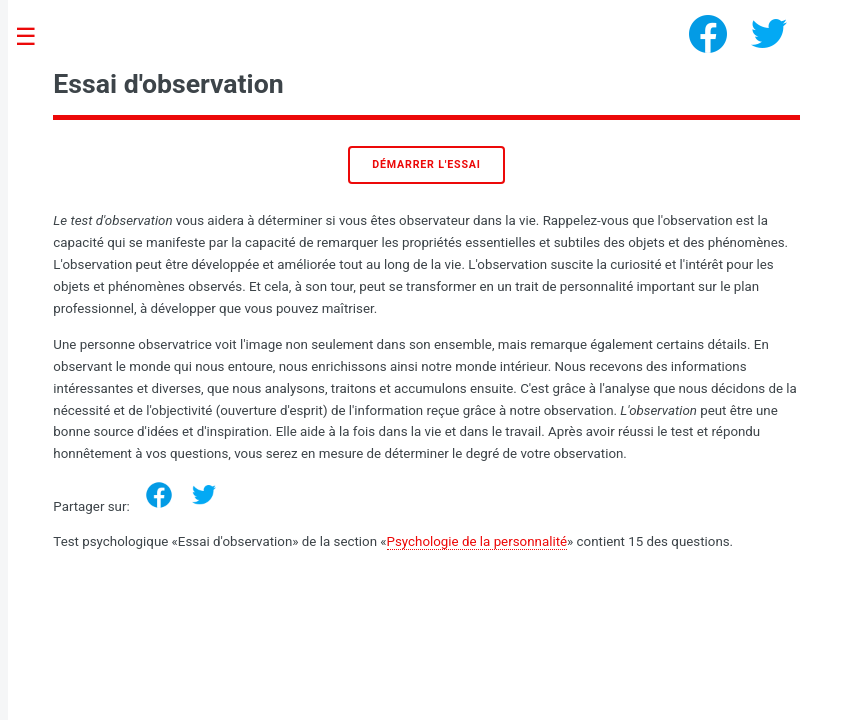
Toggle (36, 37)
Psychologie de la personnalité (477, 541)
